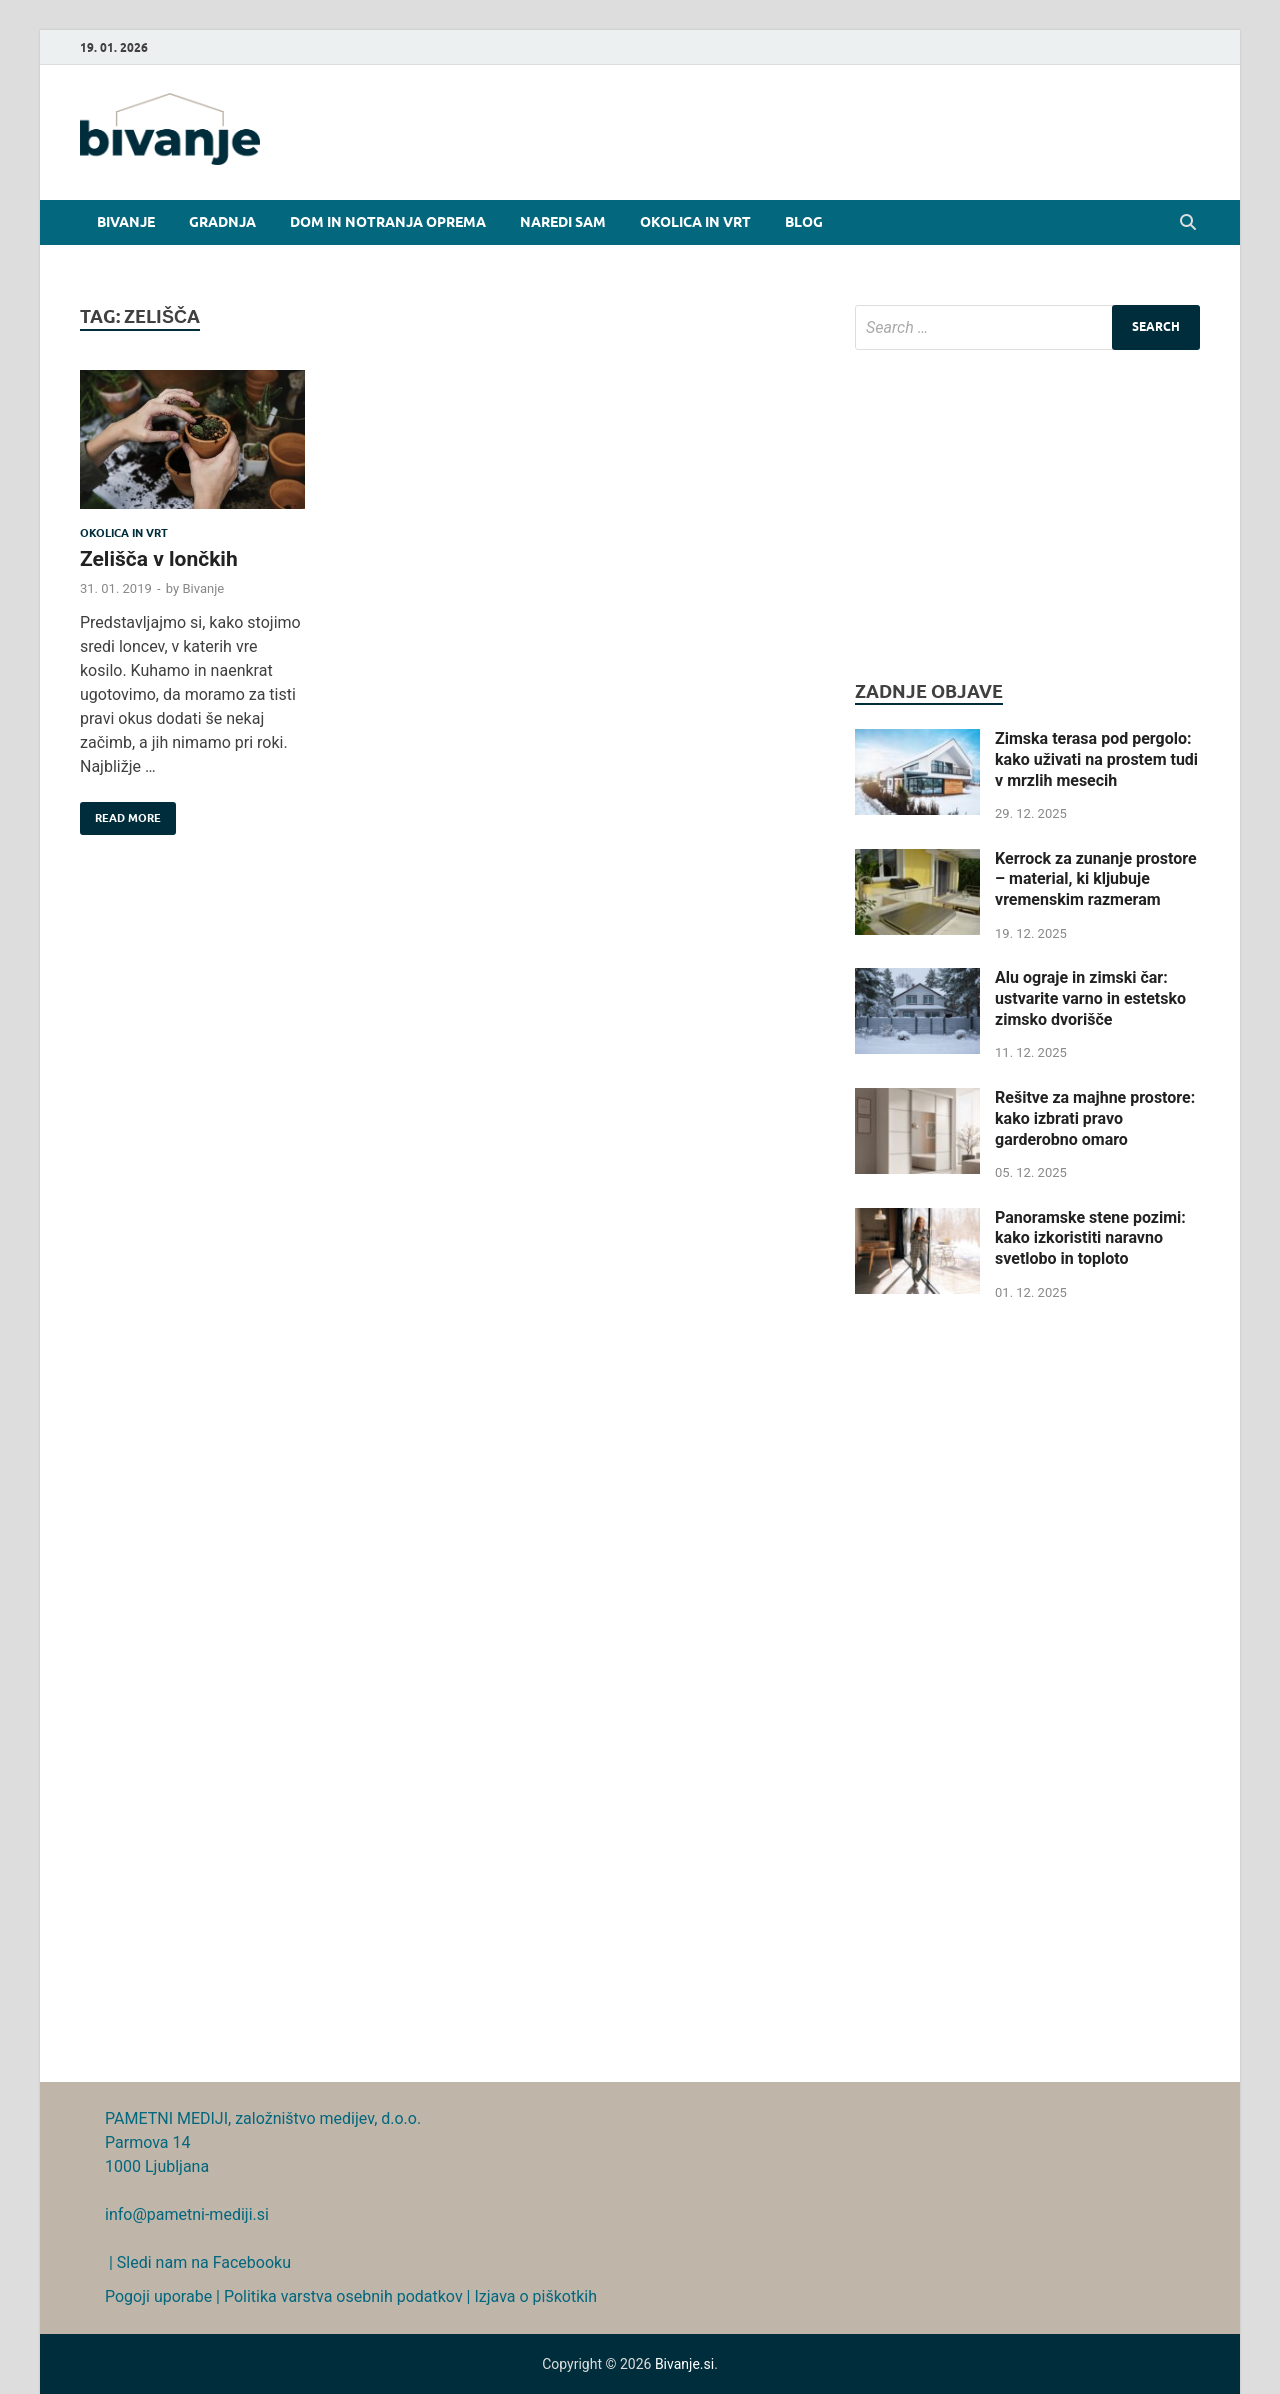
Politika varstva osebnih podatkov (343, 2296)
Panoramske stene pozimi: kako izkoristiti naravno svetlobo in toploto (1090, 1238)
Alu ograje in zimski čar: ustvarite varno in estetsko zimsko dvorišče (1090, 998)
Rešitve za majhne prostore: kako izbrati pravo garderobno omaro (1095, 1118)
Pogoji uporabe (158, 2296)
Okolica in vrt (695, 222)
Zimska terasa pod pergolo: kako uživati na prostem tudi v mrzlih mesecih (1096, 759)
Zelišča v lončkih (159, 559)
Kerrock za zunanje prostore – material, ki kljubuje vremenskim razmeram (1096, 879)
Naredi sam (563, 222)
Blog (804, 222)
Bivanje (126, 222)
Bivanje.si (684, 2364)
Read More (120, 813)
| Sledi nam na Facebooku (198, 2262)
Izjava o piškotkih (535, 2296)
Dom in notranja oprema (388, 222)
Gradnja (222, 222)
